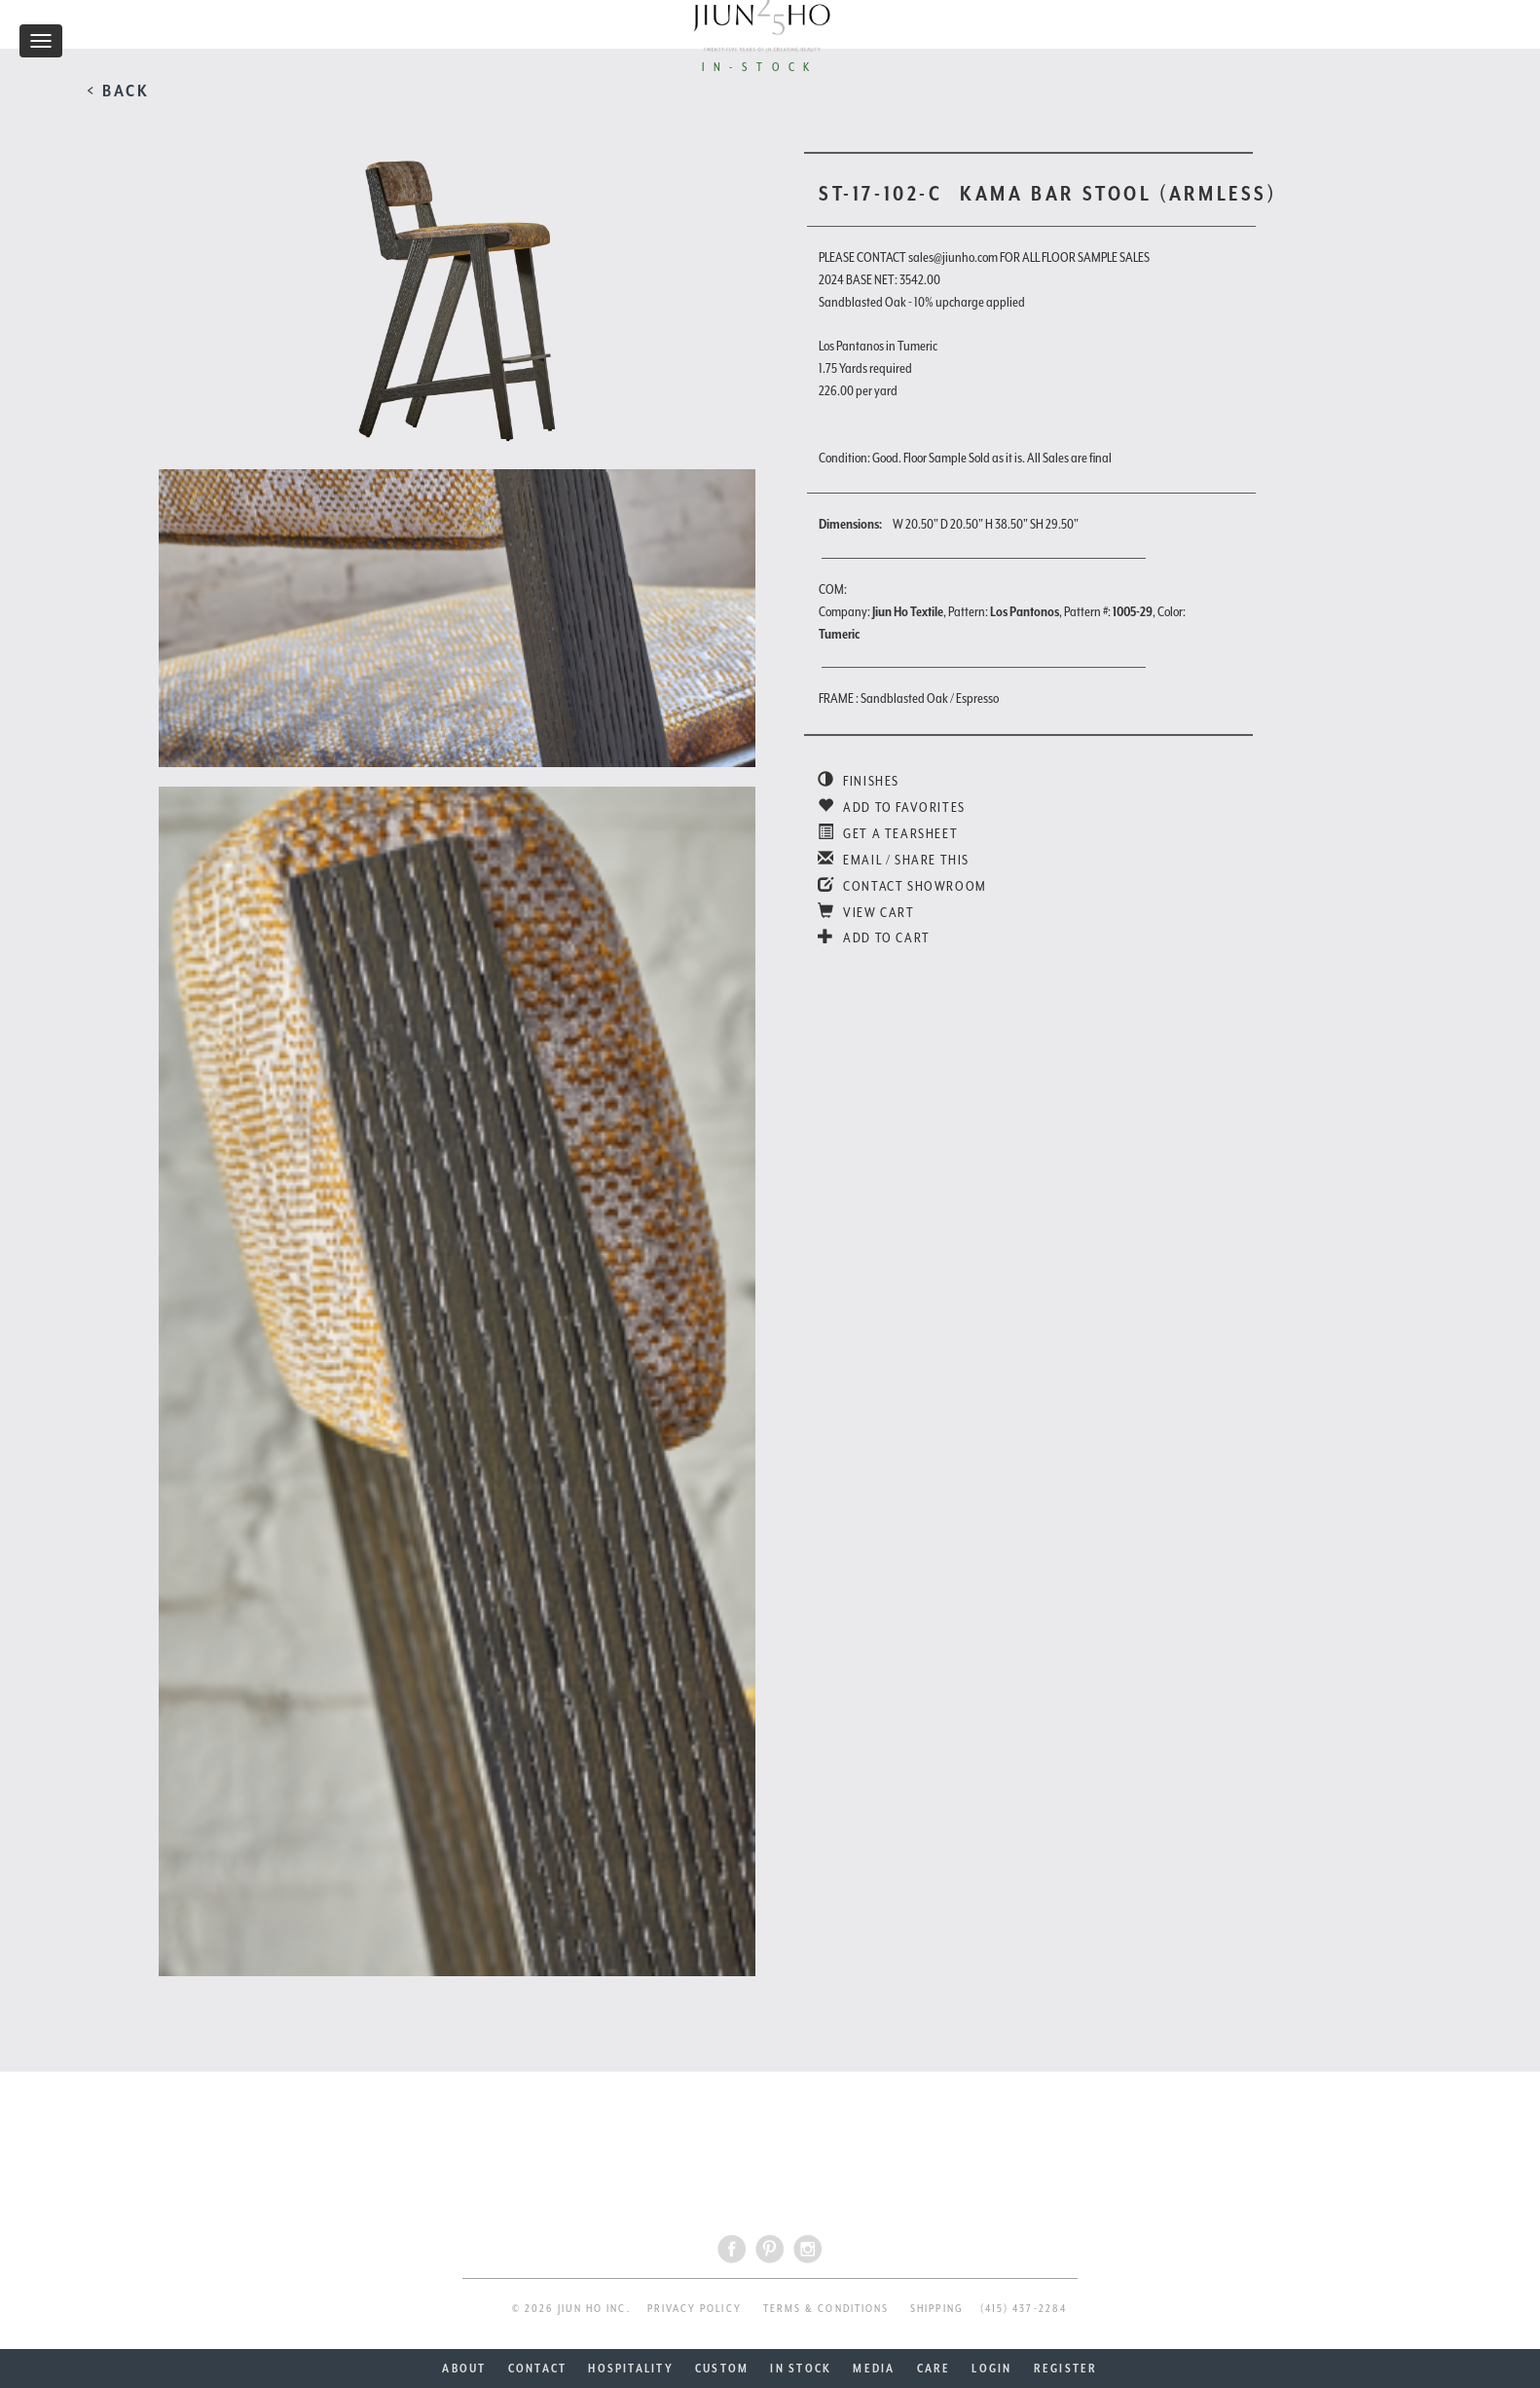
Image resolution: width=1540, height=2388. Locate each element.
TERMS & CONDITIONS (826, 2308)
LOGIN (991, 2368)
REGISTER (1066, 2368)
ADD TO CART (874, 937)
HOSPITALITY (631, 2368)
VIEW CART (866, 912)
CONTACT (538, 2368)
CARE (934, 2368)
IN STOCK (800, 2368)
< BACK (118, 90)
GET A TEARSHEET (888, 833)
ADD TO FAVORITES (892, 807)
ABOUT (464, 2368)
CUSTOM (722, 2368)
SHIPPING (937, 2308)
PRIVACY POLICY (694, 2308)
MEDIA (874, 2368)
